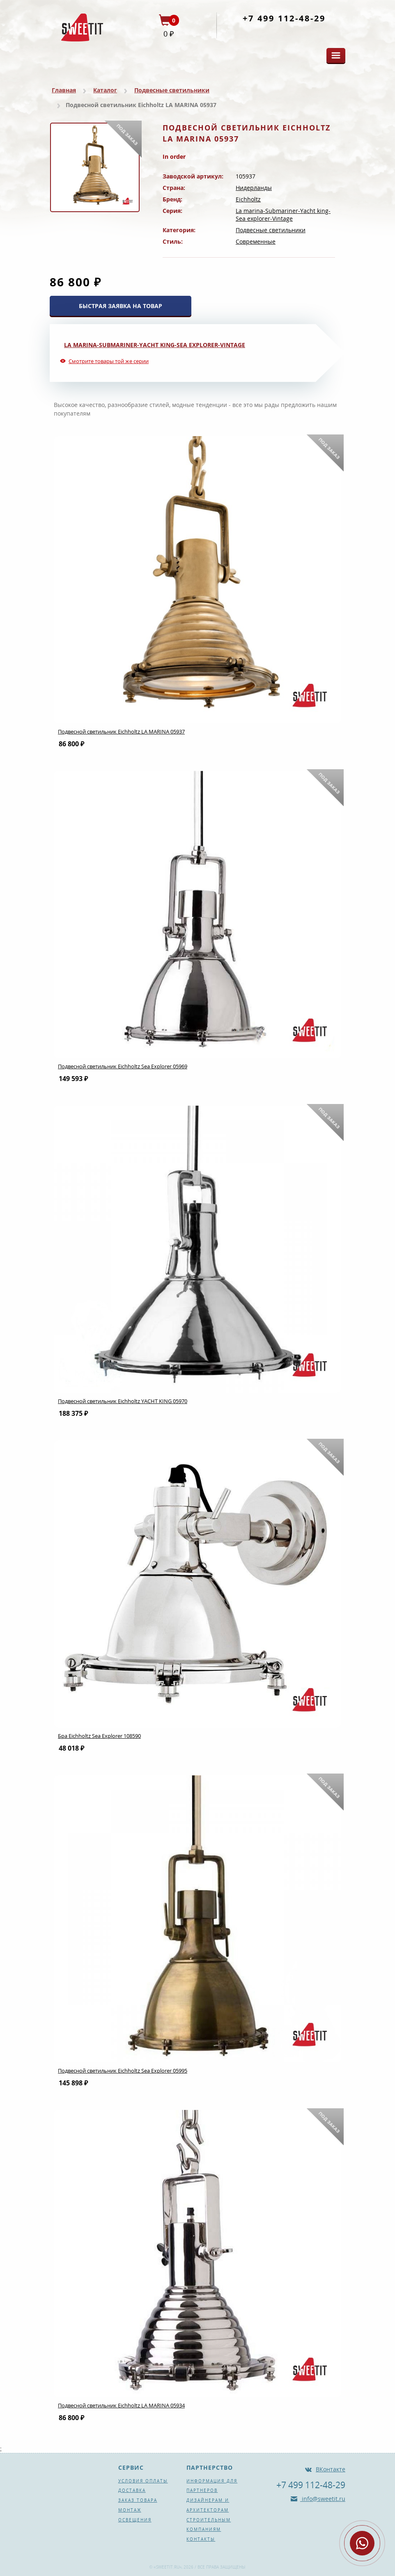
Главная (64, 90)
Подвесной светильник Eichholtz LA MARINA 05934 (121, 2405)
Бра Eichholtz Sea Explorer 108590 (99, 1735)
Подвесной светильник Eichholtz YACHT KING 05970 (122, 1401)
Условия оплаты (143, 2481)
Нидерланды (254, 188)
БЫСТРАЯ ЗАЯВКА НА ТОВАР (120, 306)
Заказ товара (137, 2500)
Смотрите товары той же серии (109, 361)
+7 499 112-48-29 (284, 18)
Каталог (105, 90)
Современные (256, 241)
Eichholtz (248, 199)
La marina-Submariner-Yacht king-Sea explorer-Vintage (283, 214)
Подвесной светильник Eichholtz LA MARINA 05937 (121, 731)
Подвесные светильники (171, 90)
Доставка (132, 2490)
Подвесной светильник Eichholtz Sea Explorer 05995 (122, 2070)
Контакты (200, 2539)
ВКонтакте (330, 2469)
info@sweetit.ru (322, 2499)
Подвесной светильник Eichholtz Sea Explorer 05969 (122, 1066)
